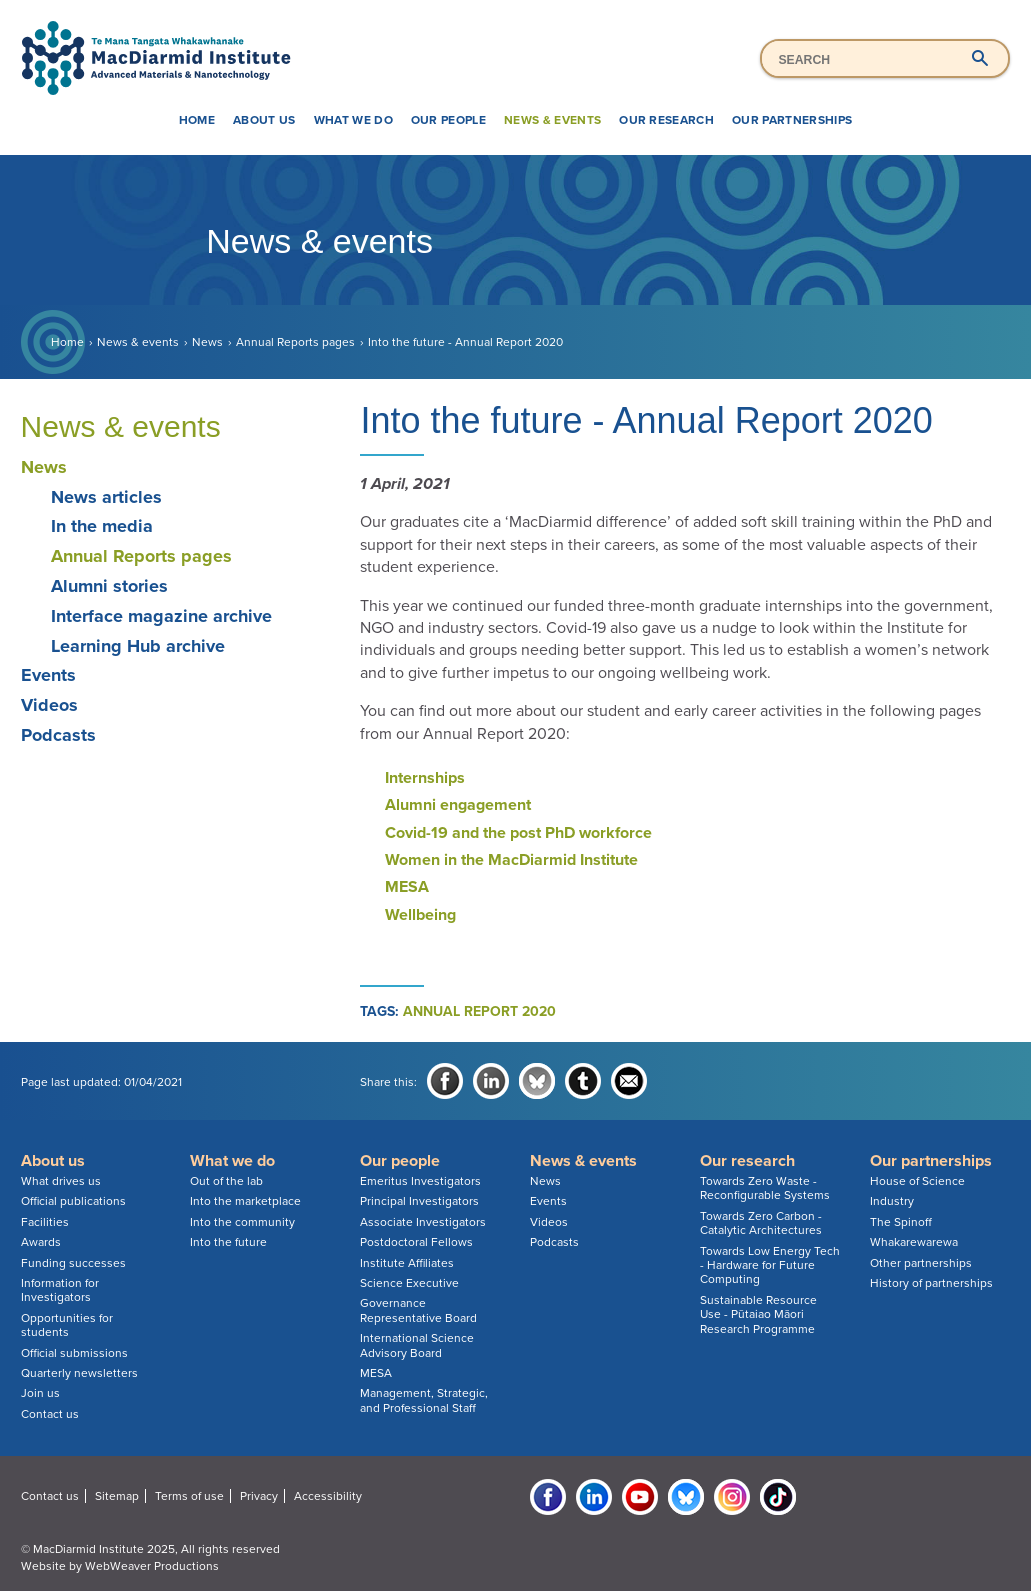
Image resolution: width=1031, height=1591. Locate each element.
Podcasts (58, 735)
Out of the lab (226, 1181)
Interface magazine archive (161, 616)
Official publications (73, 1201)
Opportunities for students (67, 1325)
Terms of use (189, 1496)
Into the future (228, 1242)
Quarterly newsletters (79, 1373)
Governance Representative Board (418, 1310)
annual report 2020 (479, 1011)
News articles (106, 497)
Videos (49, 705)
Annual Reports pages (295, 342)
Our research (666, 120)
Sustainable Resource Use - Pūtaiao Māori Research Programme (758, 1314)
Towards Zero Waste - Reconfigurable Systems (765, 1188)
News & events (552, 120)
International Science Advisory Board (417, 1345)
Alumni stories (109, 586)
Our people (448, 120)
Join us (40, 1393)
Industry (892, 1201)
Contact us (50, 1414)
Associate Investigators (423, 1222)
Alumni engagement (458, 805)
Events (48, 675)
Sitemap (117, 1496)
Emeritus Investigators (420, 1181)
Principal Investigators (419, 1201)
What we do (353, 120)
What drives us (61, 1181)
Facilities (45, 1222)
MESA (407, 887)
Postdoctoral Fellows (416, 1242)
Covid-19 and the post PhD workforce (518, 833)
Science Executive (409, 1283)
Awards (41, 1242)
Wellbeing (420, 915)
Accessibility (328, 1496)
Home (197, 120)
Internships (425, 778)
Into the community (242, 1222)
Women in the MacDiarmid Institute (511, 860)
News (207, 342)
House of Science (917, 1181)
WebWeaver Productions (152, 1566)
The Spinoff (901, 1222)
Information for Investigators (60, 1290)
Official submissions (74, 1353)
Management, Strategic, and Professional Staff (424, 1400)
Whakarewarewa (914, 1242)
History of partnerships (931, 1283)
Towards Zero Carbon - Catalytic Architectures (761, 1223)
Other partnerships (921, 1263)
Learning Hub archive (138, 646)
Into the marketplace (245, 1201)
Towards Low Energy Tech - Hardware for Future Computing (770, 1265)
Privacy (259, 1496)
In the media (102, 526)
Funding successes (73, 1263)
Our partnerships (792, 120)
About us (264, 120)
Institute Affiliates (407, 1263)
